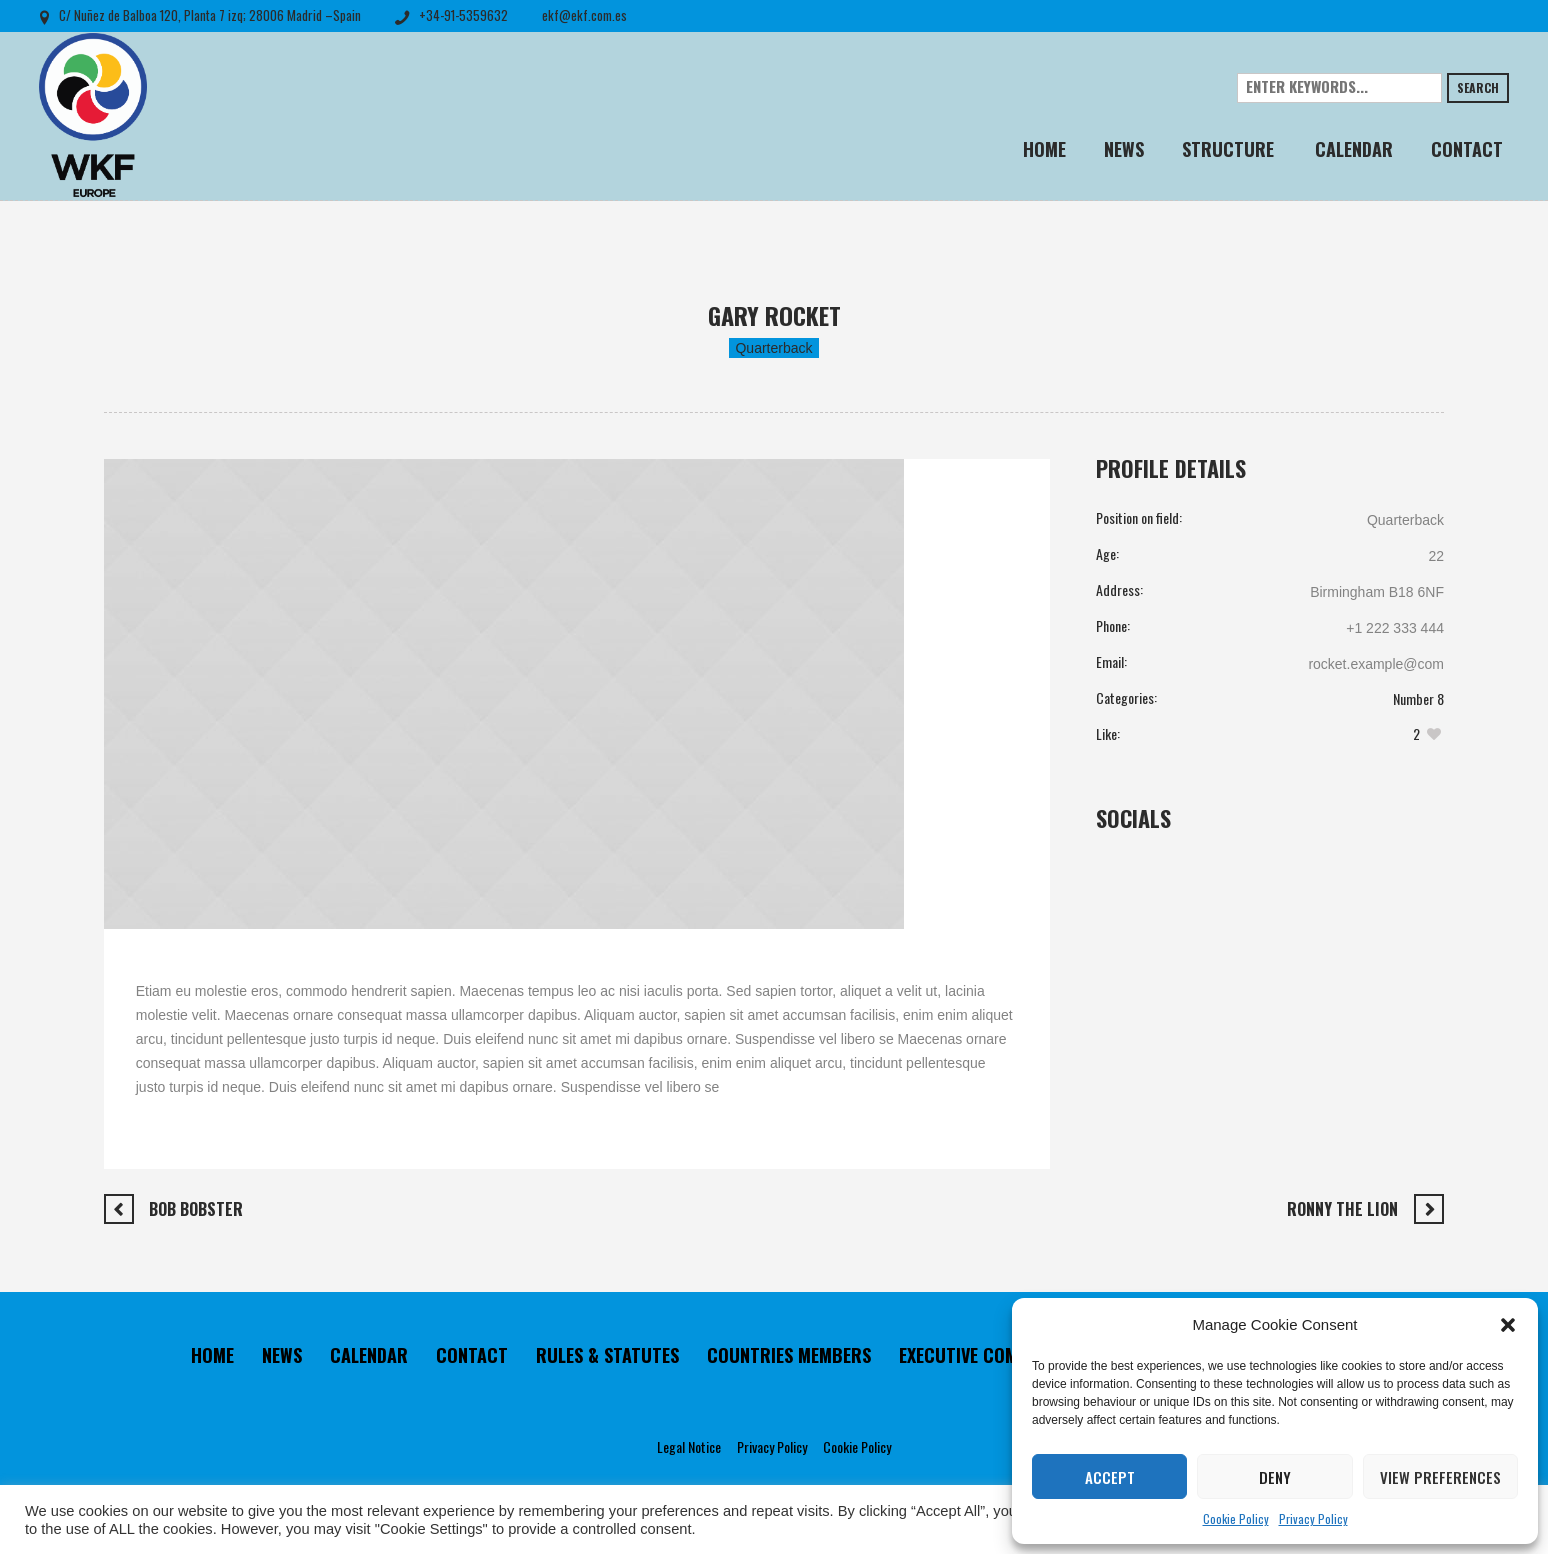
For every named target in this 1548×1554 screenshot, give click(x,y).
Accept (1110, 1477)
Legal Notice (689, 1446)
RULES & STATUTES (607, 1355)
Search (1478, 87)
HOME (212, 1355)
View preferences (1440, 1477)
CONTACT (472, 1355)
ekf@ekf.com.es (584, 15)
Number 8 (1418, 698)
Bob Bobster (196, 1209)
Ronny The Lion (1342, 1209)
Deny (1275, 1477)
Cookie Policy (1236, 1518)
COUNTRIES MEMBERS (789, 1355)
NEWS (282, 1355)
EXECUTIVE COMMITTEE (985, 1355)
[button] (1508, 1325)
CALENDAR (369, 1355)
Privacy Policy (1313, 1518)
